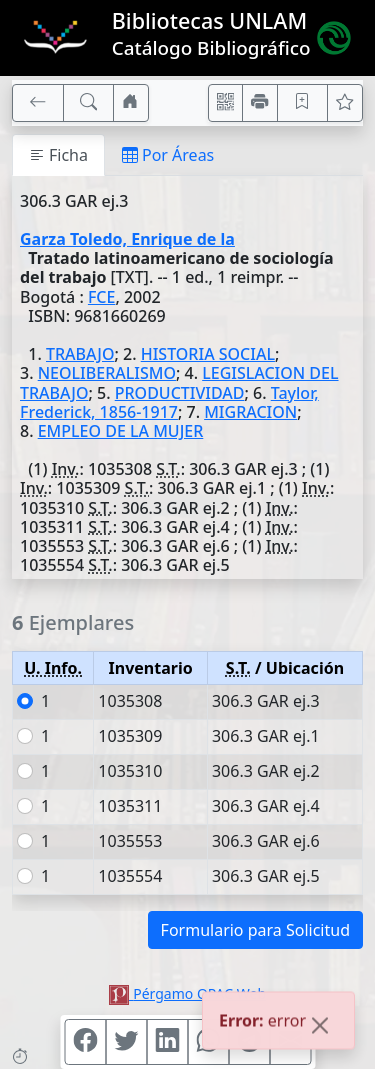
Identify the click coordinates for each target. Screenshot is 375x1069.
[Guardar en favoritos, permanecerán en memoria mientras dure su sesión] (303, 103)
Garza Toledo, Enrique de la (127, 239)
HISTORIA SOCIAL (208, 354)
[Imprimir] (260, 103)
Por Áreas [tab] (168, 155)
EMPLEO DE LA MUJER (121, 431)
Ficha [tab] (58, 155)
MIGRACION (250, 412)
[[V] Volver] (38, 103)
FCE (102, 297)
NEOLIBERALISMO (107, 373)
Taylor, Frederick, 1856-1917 (169, 402)
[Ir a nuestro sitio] (131, 103)
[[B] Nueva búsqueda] (89, 103)
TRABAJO (80, 354)
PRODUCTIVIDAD (180, 393)
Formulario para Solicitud (255, 930)
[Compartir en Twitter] (126, 1042)
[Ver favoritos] (345, 103)
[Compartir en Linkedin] (167, 1042)
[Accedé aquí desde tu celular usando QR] (226, 103)
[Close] (320, 1028)
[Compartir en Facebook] (85, 1042)
